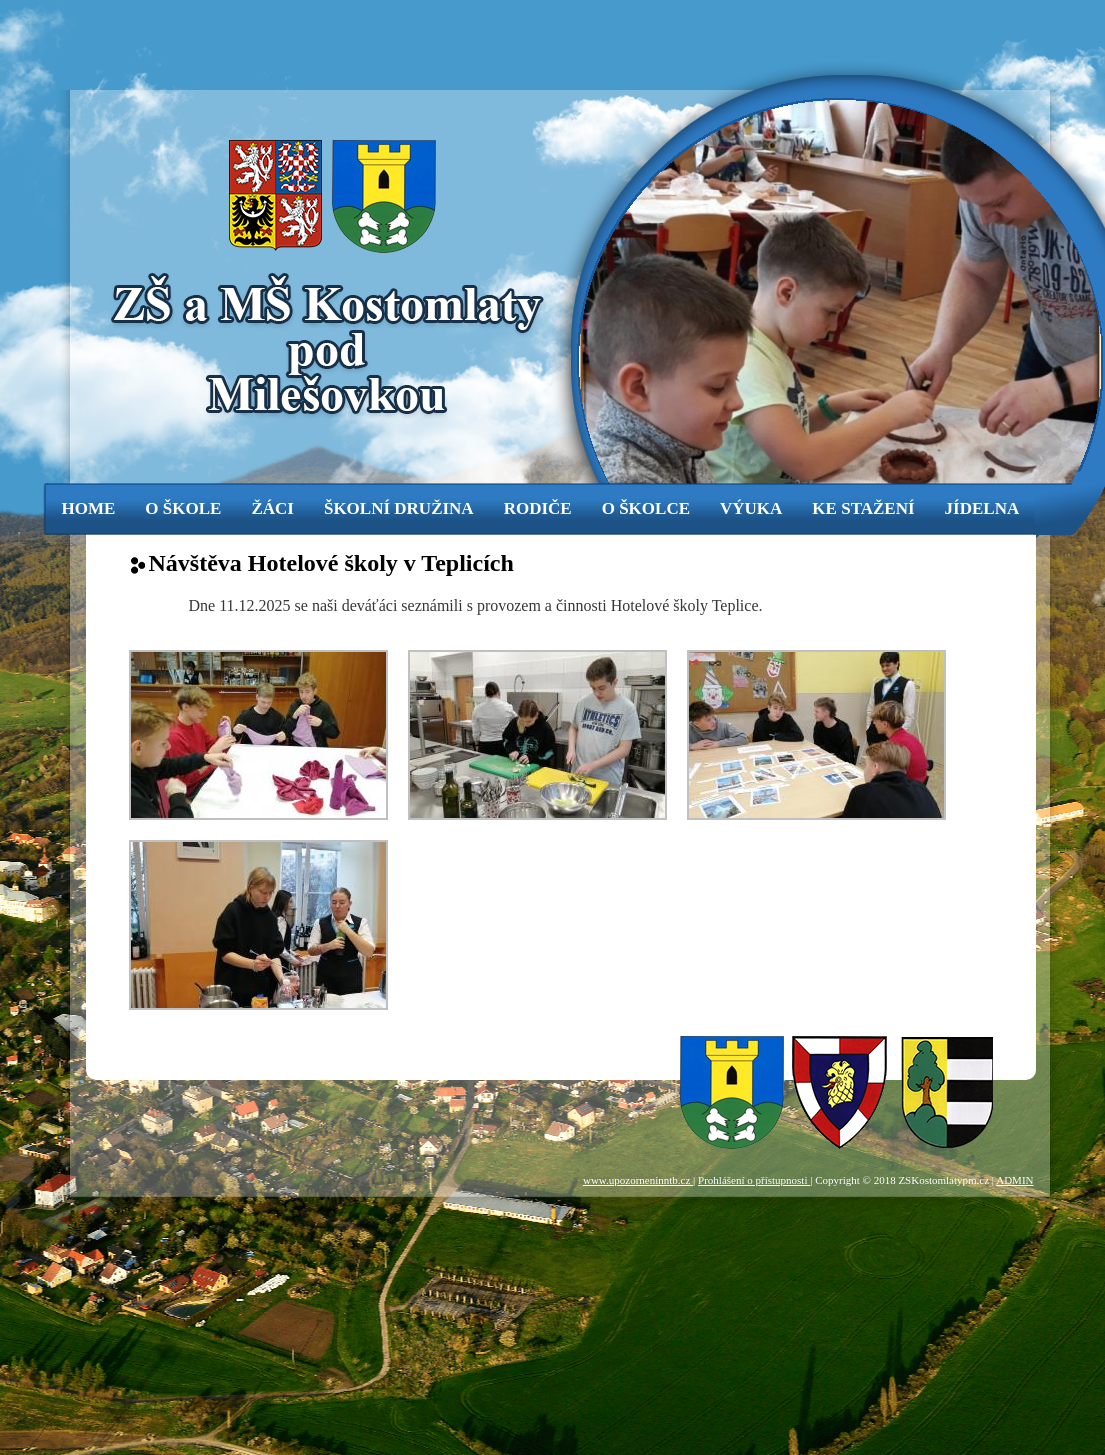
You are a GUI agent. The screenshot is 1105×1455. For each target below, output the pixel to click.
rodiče (538, 508)
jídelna (982, 508)
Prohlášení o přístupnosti (754, 1180)
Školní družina (399, 508)
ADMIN (1014, 1180)
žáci (272, 508)
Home (89, 508)
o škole (183, 508)
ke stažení (863, 508)
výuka (751, 508)
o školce (646, 508)
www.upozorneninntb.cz (638, 1180)
